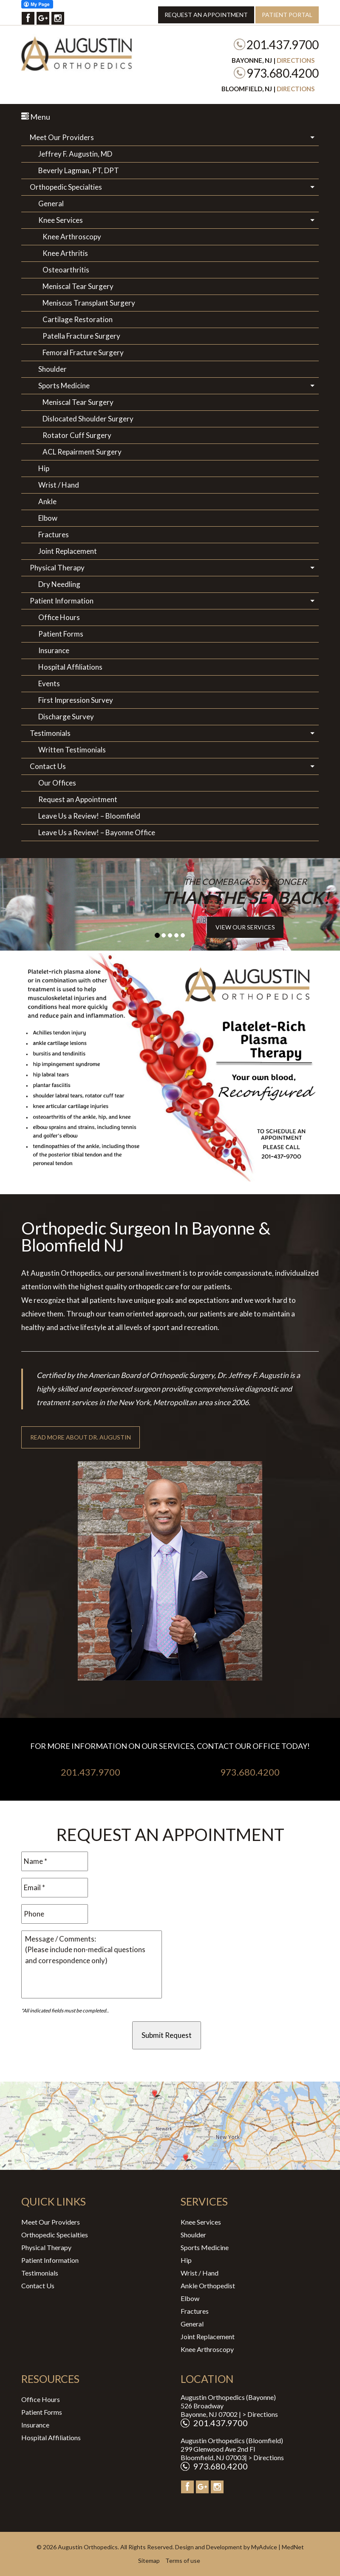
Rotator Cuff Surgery (76, 435)
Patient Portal (287, 14)
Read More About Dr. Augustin (80, 1437)
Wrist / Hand (58, 484)
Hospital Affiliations (70, 666)
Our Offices (57, 782)
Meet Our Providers (62, 137)
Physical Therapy (57, 567)
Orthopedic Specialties (66, 186)
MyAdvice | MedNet (277, 2547)
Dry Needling (59, 584)
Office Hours (59, 617)
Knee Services (60, 220)
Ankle (47, 501)
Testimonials (50, 733)
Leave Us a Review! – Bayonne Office (96, 832)
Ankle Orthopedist (208, 2285)
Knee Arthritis (65, 253)
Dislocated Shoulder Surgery (87, 418)
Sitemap (149, 2560)
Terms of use (182, 2560)
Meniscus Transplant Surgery (88, 302)
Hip (43, 468)
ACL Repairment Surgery (82, 451)
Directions (295, 60)
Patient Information (62, 600)
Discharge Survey (66, 716)
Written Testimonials (72, 749)
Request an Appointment (206, 14)
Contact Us (48, 766)
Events (49, 683)
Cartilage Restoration (77, 319)
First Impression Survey (75, 700)
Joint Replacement (67, 551)
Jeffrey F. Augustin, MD (75, 153)
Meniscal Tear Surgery (77, 286)
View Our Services (245, 927)
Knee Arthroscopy (71, 236)
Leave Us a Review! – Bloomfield (89, 815)
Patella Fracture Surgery (81, 335)
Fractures (53, 534)
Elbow (47, 518)
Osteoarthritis (65, 269)
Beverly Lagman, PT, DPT (78, 170)
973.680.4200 (282, 73)
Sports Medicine (64, 385)
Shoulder (52, 369)
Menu (35, 116)
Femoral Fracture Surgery (83, 352)
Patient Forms (60, 633)
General (51, 203)
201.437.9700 (282, 45)
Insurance (53, 650)
